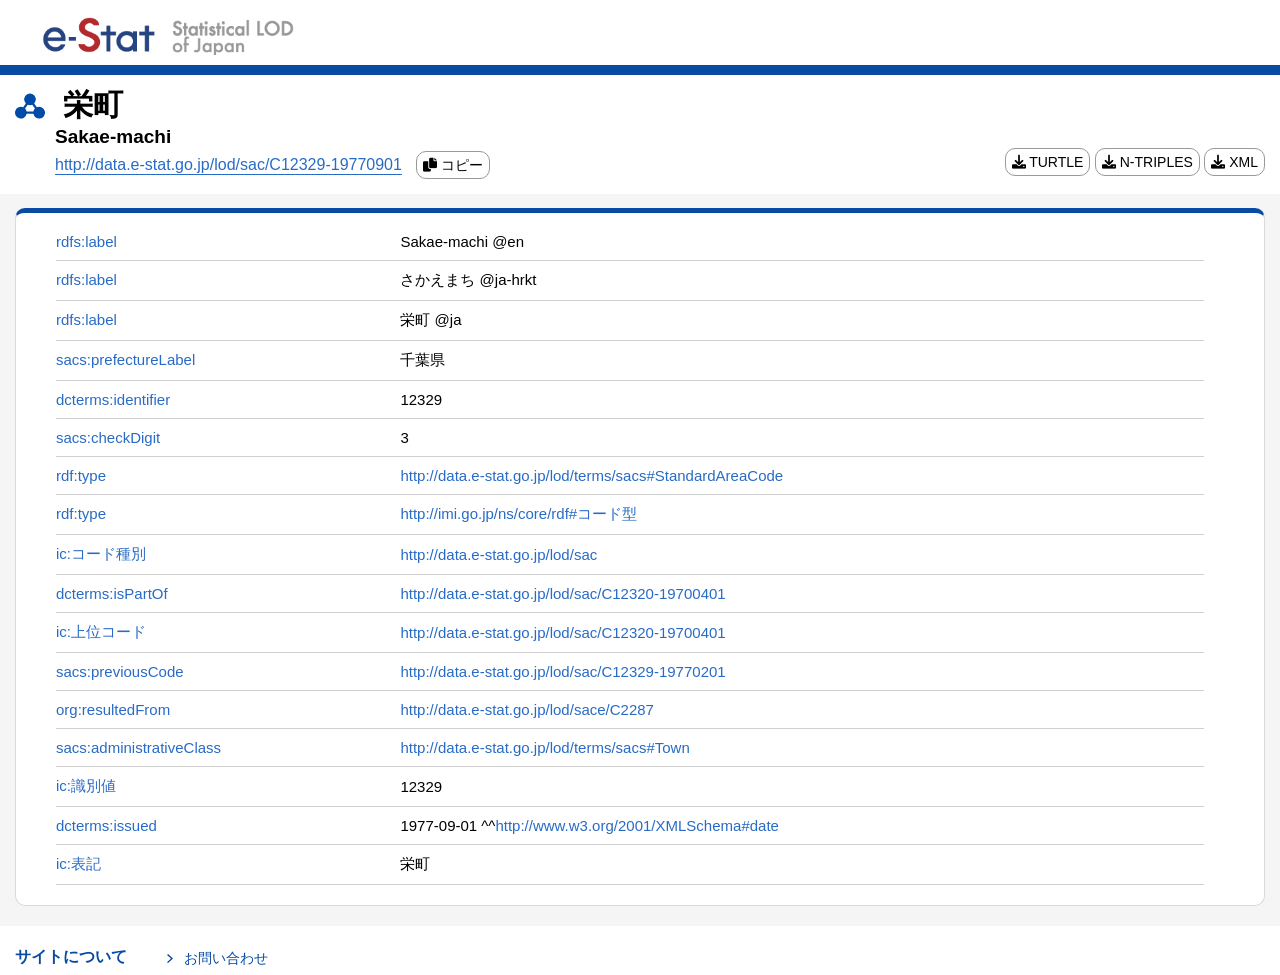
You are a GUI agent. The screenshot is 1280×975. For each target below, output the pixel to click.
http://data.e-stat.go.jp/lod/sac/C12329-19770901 (228, 164)
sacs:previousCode (120, 671)
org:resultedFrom (113, 709)
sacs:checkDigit (108, 437)
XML (1234, 162)
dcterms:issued (106, 825)
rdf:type (81, 475)
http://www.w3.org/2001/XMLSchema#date (637, 825)
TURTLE (1048, 162)
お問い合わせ (226, 958)
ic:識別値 (86, 785)
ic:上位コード (101, 631)
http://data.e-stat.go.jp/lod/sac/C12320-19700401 (562, 593)
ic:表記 (78, 863)
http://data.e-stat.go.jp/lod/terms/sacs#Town (544, 747)
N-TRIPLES (1147, 162)
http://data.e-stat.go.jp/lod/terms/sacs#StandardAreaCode (591, 475)
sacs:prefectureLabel (125, 359)
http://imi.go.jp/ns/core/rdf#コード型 (518, 513)
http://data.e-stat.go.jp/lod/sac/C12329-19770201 (562, 671)
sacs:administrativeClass (138, 747)
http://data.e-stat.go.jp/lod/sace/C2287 (527, 709)
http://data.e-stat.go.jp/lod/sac (498, 554)
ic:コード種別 (101, 553)
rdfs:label (86, 241)
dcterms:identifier (113, 399)
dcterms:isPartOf (112, 593)
